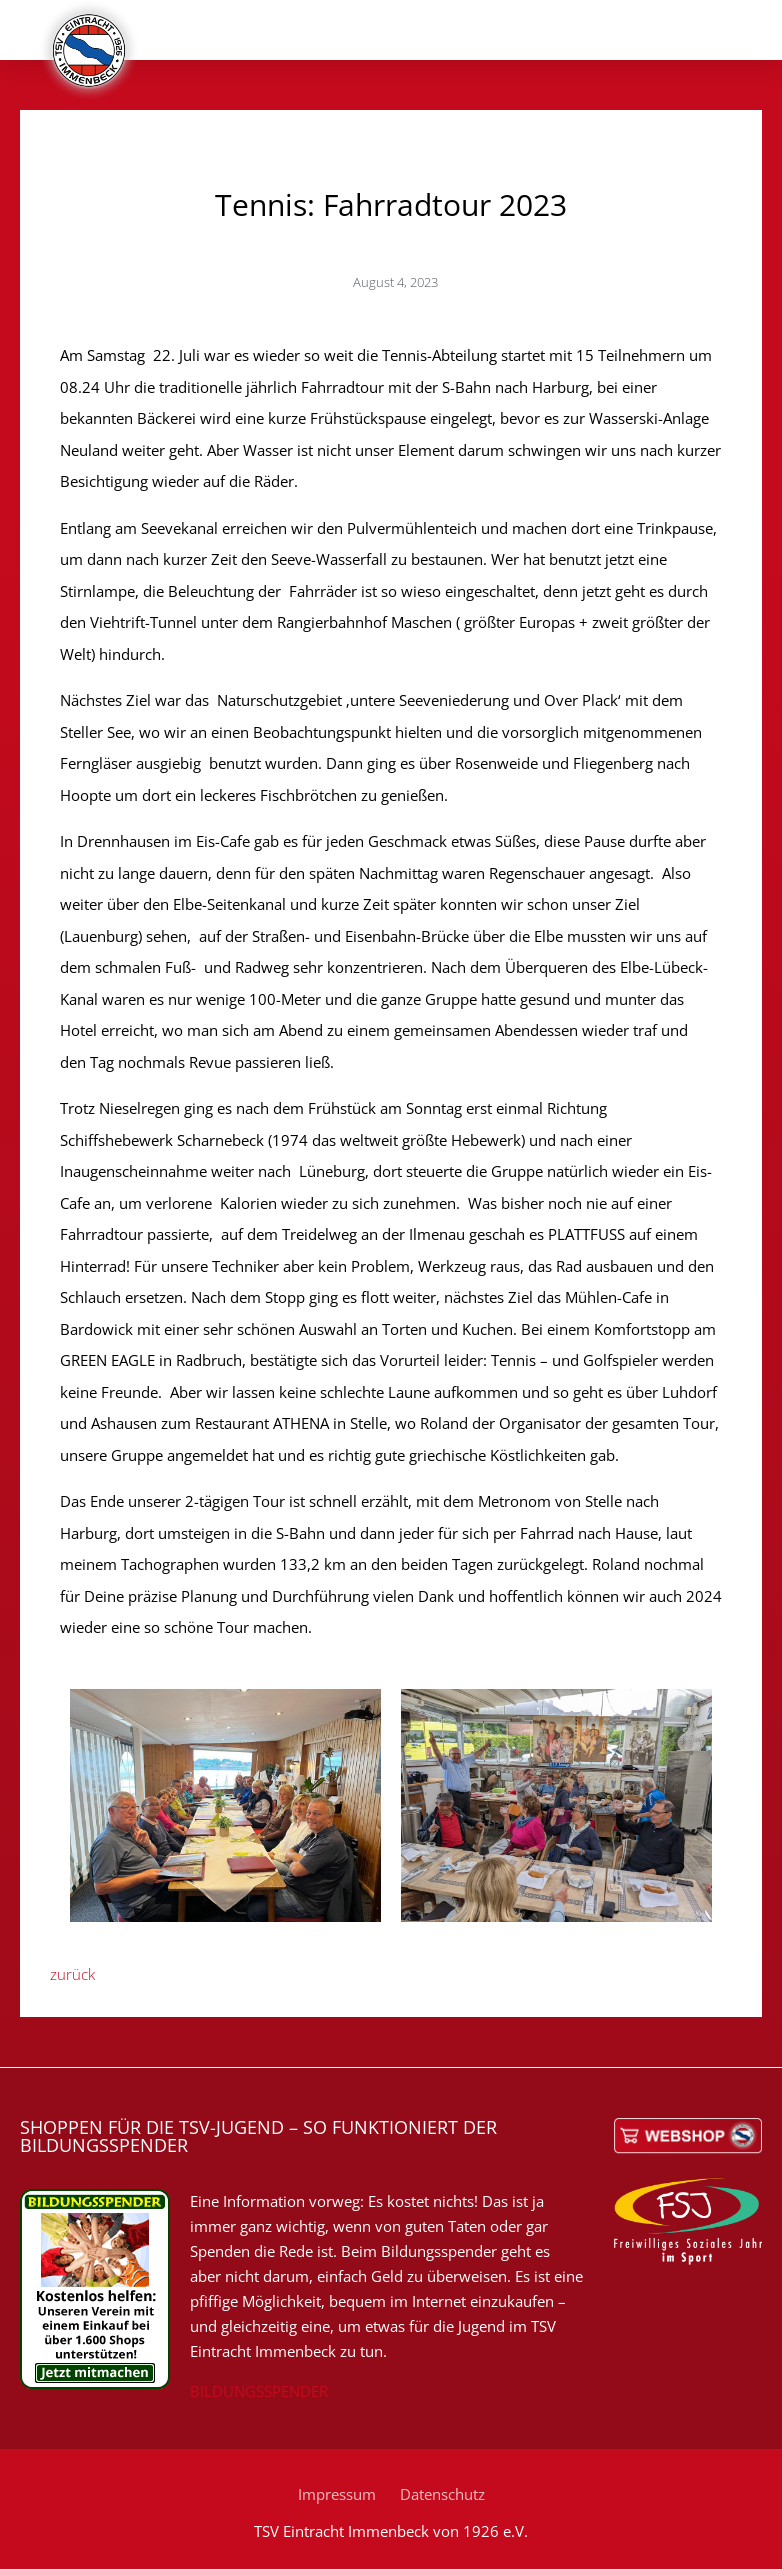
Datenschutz (442, 2494)
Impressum (337, 2494)
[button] (734, 42)
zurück (72, 1974)
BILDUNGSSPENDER (259, 2391)
